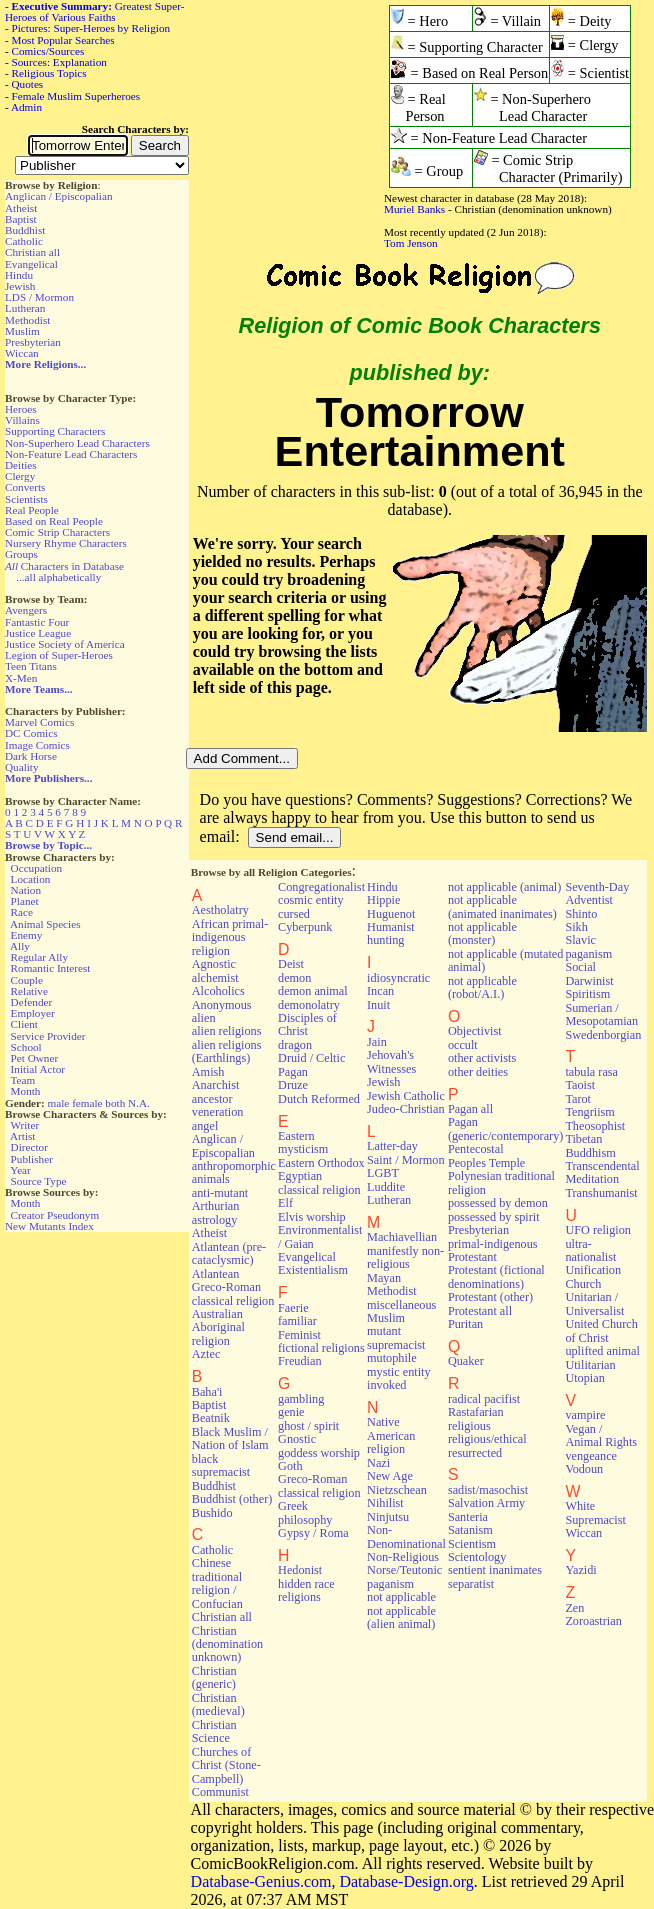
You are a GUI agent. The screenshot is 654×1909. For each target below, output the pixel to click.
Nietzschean (397, 1490)
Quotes (28, 84)
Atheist (21, 208)
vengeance (591, 1456)
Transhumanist (601, 1193)
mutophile (392, 1358)
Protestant (472, 1257)
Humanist (391, 927)
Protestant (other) (490, 1297)
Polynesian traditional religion (501, 1182)
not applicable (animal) (504, 887)
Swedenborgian (603, 1035)
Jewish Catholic (406, 1096)
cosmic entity (311, 900)
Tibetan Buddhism (590, 1145)
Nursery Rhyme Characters (66, 543)
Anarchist (216, 1085)
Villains (22, 420)
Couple (27, 980)
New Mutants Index (49, 1226)
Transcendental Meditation (602, 1172)
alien (204, 1018)
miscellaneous (401, 1305)
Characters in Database (64, 566)
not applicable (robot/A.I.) (482, 987)
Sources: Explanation (59, 62)
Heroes (21, 409)
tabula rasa (591, 1072)
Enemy (27, 935)
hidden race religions (306, 1590)
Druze (293, 1085)
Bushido (212, 1513)
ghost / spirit (308, 1426)
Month (26, 1091)
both (115, 1103)
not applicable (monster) (482, 933)
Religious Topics (49, 73)
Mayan (384, 1278)
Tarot (578, 1099)
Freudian (300, 1361)
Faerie (293, 1308)
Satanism (470, 1530)
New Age (390, 1476)
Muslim (22, 331)
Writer (24, 1125)
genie (291, 1412)
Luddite (386, 1187)
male (59, 1103)
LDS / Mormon (39, 297)
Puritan (465, 1324)
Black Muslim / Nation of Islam (230, 1438)
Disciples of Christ (307, 1024)
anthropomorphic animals (234, 1172)
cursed (294, 914)
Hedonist (300, 1570)
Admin (26, 107)
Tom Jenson (411, 243)
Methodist (27, 320)
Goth (290, 1466)
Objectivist (475, 1031)
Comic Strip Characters (57, 532)
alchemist (215, 978)
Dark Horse (31, 756)
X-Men (21, 678)
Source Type (39, 1181)
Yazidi (580, 1570)
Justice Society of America (65, 644)
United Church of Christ (601, 1330)
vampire (585, 1415)
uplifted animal (602, 1351)
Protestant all (480, 1311)
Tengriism (589, 1112)
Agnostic (214, 964)
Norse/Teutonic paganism (404, 1576)
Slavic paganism (588, 946)
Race (22, 912)
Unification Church (593, 1276)
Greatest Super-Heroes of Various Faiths (94, 11)
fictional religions (321, 1348)
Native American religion (391, 1435)
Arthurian (216, 1206)
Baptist (21, 219)
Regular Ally (39, 957)
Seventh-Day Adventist (597, 893)
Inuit (378, 1005)
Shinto (581, 914)
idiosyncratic (398, 978)
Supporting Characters (55, 431)
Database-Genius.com (261, 1881)
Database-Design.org (406, 1881)
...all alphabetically (58, 577)
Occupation (37, 868)
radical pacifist (484, 1399)
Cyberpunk (305, 927)
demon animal (313, 991)
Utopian (584, 1378)
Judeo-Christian (405, 1109)
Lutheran (25, 308)
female (87, 1103)
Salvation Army (486, 1503)
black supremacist (221, 1465)
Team (22, 1080)
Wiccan (22, 353)
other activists (482, 1058)
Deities (21, 465)
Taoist (580, 1085)
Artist (22, 1136)
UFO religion (598, 1230)
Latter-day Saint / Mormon (406, 1152)
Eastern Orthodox (321, 1163)
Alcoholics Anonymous (222, 997)
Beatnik (211, 1418)
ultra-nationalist (590, 1250)
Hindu (19, 275)
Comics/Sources (48, 51)
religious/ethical (487, 1439)
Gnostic (297, 1439)
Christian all (32, 252)
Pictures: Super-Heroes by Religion (91, 28)
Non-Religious (403, 1557)
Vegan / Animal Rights (601, 1435)
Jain (377, 1042)
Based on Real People (54, 521)
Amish (208, 1072)
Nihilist (385, 1503)
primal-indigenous (493, 1244)
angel (205, 1126)
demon (294, 978)
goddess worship (319, 1453)
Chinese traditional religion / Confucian (217, 1583)
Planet (25, 901)
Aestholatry (220, 910)
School (26, 1047)
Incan (380, 991)
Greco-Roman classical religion (319, 1485)
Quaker (466, 1361)
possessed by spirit (494, 1217)
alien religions (227, 1031)
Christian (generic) (214, 1677)
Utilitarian (590, 1365)
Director (29, 1147)
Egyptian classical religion (319, 1182)
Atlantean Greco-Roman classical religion (233, 1287)
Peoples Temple (486, 1163)
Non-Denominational (406, 1536)
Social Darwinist (589, 973)
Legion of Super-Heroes (59, 655)
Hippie (383, 900)
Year (20, 1170)
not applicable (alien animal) (401, 1617)
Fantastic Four (37, 622)
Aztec (206, 1354)
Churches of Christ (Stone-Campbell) (226, 1765)
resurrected (475, 1453)
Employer (33, 1013)
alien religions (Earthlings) (227, 1051)
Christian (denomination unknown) (227, 1644)
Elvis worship (312, 1217)
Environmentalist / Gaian (320, 1236)
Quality (22, 767)
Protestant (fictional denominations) (496, 1276)
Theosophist (595, 1126)
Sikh (576, 927)
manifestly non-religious (405, 1257)
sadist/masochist (488, 1490)
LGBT (383, 1173)
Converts (25, 487)
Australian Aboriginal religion (218, 1327)
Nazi (378, 1463)
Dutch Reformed (319, 1099)
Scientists (26, 499)
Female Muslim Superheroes (76, 96)
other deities (478, 1072)
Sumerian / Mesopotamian (601, 1014)
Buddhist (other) (232, 1499)
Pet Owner (35, 1058)
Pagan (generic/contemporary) (506, 1128)
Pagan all (470, 1109)
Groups (21, 554)
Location (31, 879)
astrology (215, 1220)
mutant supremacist (396, 1337)
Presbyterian (33, 342)
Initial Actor (38, 1069)
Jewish (20, 286)
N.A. (139, 1103)
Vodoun (584, 1469)
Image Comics (37, 745)
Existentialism (313, 1270)
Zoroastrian (593, 1621)
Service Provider (48, 1036)
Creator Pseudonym (55, 1215)
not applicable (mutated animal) (506, 960)
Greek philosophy (305, 1512)
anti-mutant (220, 1193)
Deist (291, 964)
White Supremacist (595, 1512)
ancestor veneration (218, 1105)
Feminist (299, 1335)
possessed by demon (498, 1203)
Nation (26, 890)
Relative (29, 991)
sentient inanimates (495, 1570)
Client (24, 1024)
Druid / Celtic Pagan (311, 1064)
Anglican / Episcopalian (59, 196)
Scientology (477, 1557)
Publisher (32, 1159)
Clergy (20, 476)
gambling (301, 1399)
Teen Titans (31, 666)
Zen (574, 1608)
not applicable (401, 1597)
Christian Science (214, 1731)
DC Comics (31, 733)
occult (463, 1045)
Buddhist (25, 230)
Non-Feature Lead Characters (71, 454)
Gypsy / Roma (313, 1533)
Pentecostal (476, 1149)
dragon (295, 1045)
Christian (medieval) (218, 1704)
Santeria (468, 1517)
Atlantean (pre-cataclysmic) (229, 1253)
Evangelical (31, 264)
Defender (32, 1002)
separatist (471, 1584)
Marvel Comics (39, 722)
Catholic (24, 241)
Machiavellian (402, 1237)
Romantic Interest (51, 968)
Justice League (38, 633)
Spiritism (587, 994)
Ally (20, 946)
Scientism (472, 1544)
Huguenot (391, 914)
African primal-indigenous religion (230, 937)
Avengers (26, 610)
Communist (220, 1792)
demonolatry (309, 1005)
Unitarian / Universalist (594, 1303)
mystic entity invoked (399, 1378)
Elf (285, 1203)
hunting (385, 940)
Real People (32, 510)
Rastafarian (476, 1412)
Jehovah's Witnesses (391, 1061)
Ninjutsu (388, 1517)
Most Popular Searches (63, 40)
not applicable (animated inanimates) (502, 906)
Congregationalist (321, 887)
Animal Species (45, 924)
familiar (297, 1321)
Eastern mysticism (303, 1142)
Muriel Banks (414, 209)
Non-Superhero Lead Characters (77, 443)
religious (469, 1426)
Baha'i (207, 1392)
